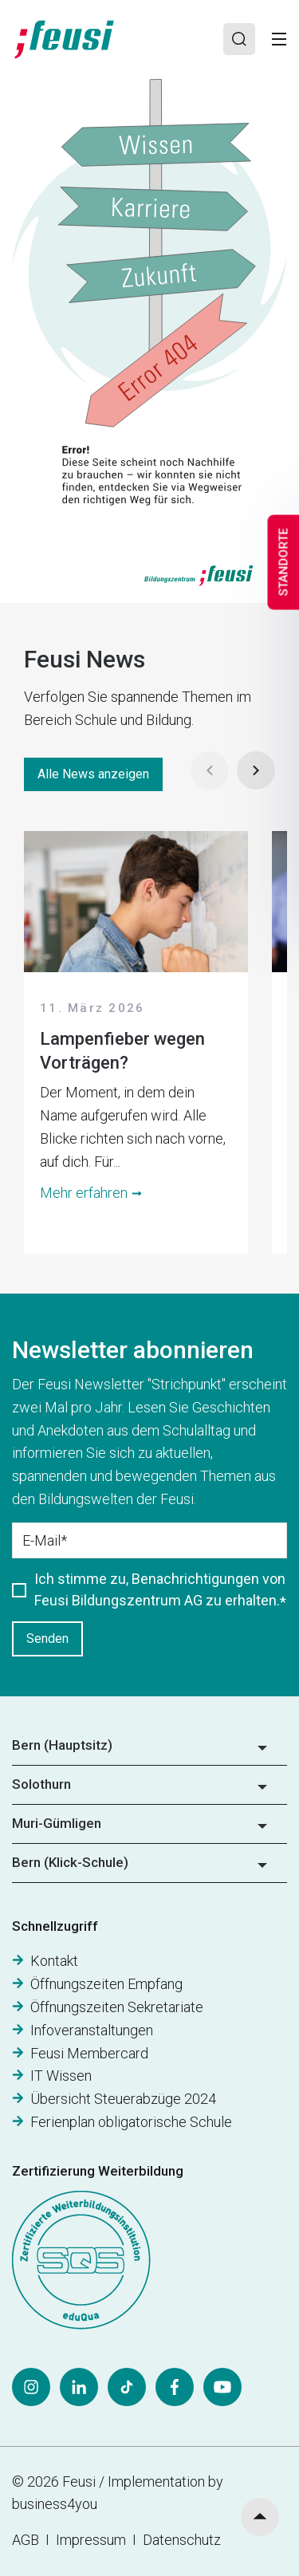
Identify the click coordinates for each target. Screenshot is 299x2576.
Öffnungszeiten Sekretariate (116, 2007)
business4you (54, 2503)
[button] (149, 1750)
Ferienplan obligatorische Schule (131, 2121)
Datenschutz (182, 2539)
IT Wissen (61, 2075)
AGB (25, 2539)
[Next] (256, 770)
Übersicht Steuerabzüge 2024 (123, 2098)
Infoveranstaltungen (91, 2030)
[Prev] (210, 770)
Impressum (94, 2539)
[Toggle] (279, 39)
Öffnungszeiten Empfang (106, 1983)
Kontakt (54, 1960)
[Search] (239, 39)
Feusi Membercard (89, 2053)
